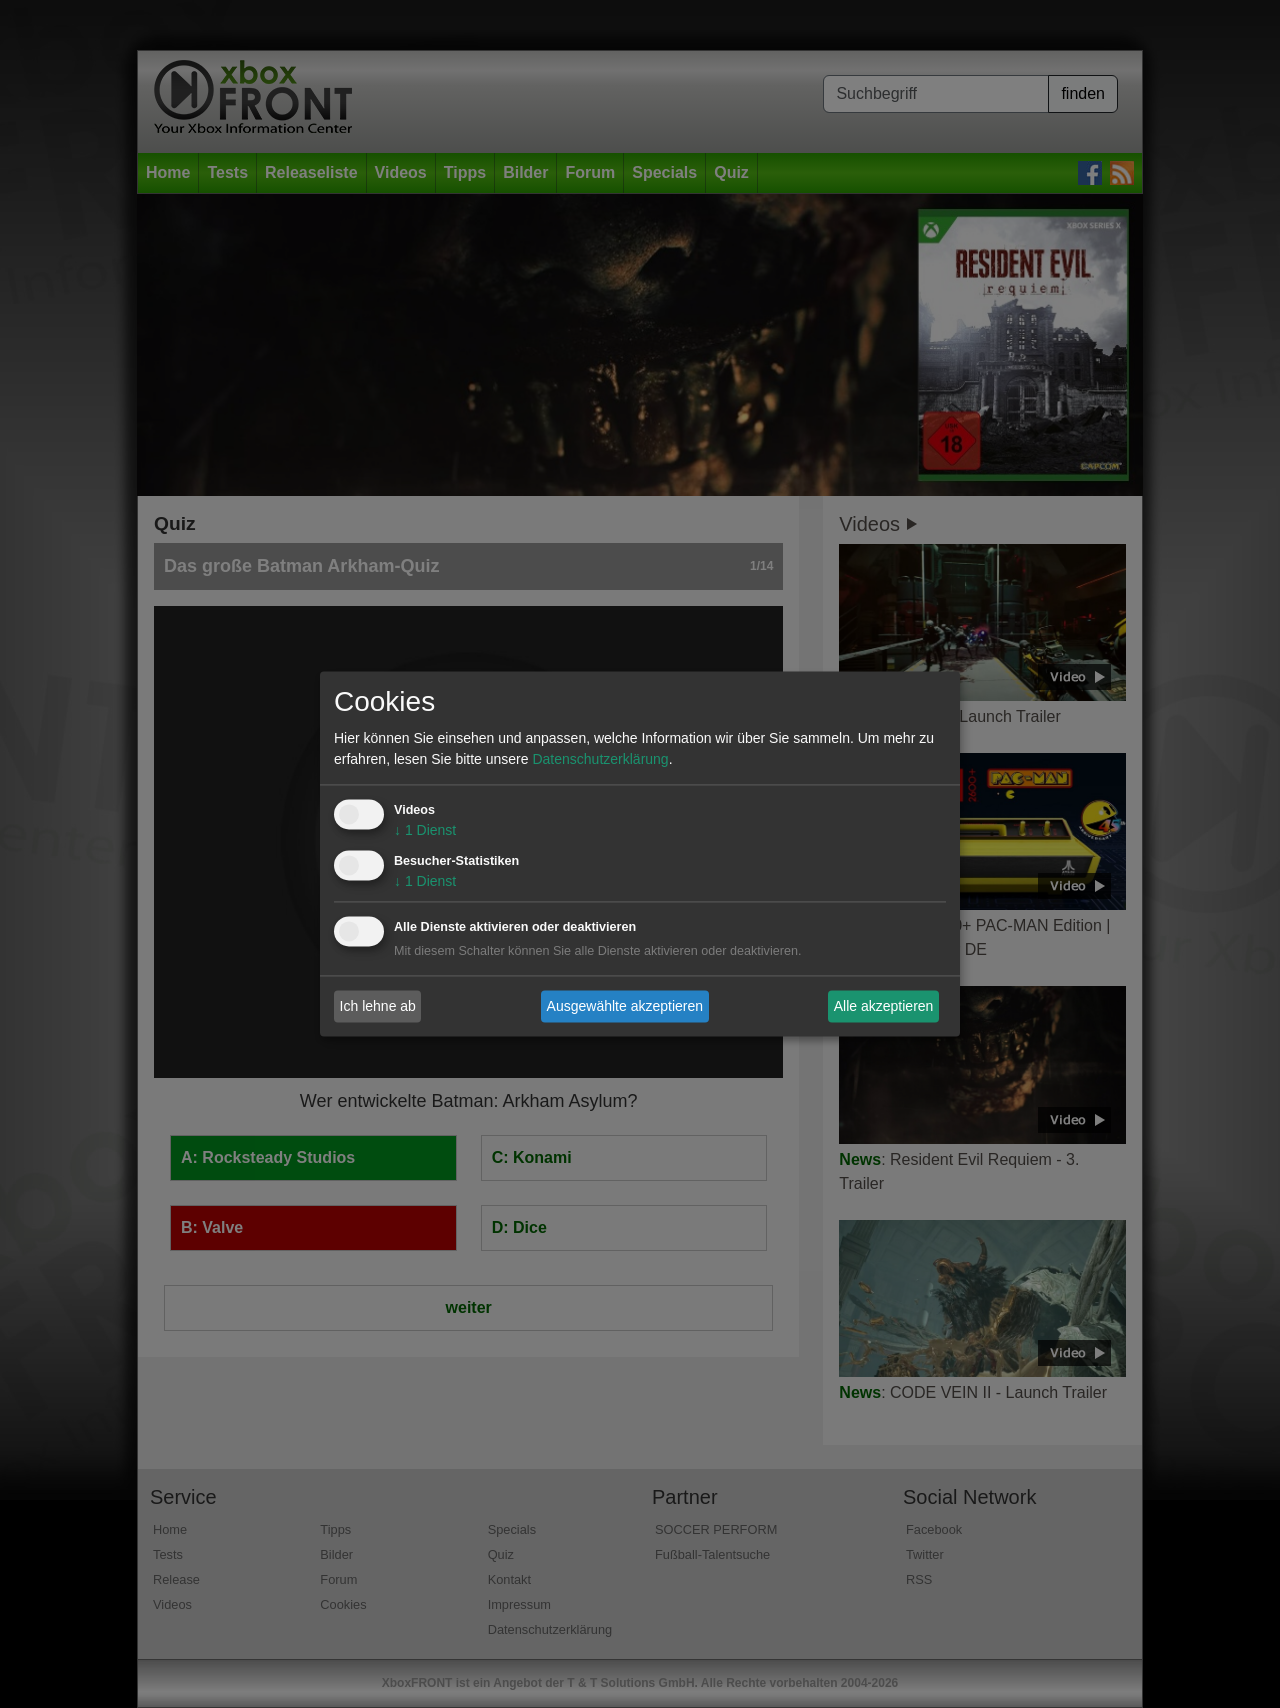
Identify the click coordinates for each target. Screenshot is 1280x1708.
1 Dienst (425, 831)
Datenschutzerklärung (600, 760)
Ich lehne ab (378, 1006)
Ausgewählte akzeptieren (625, 1006)
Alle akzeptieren (884, 1006)
